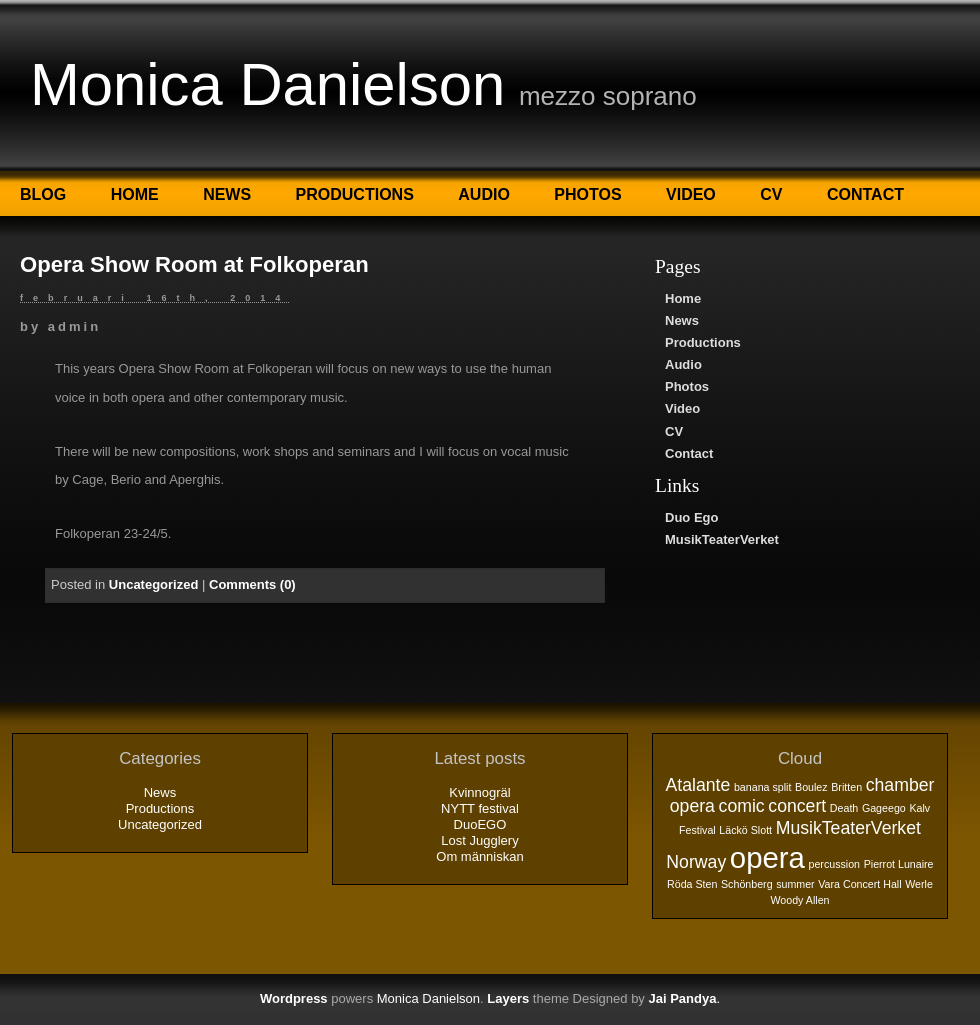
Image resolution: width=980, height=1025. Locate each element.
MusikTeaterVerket (722, 539)
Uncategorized (154, 584)
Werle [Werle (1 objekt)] (919, 884)
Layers (508, 998)
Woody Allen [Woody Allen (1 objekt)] (799, 900)
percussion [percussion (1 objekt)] (834, 864)
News (227, 194)
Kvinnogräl (479, 792)
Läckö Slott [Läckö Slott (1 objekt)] (745, 830)
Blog (43, 194)
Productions (355, 194)
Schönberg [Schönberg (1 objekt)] (747, 884)
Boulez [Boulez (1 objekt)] (811, 787)
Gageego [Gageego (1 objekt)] (884, 808)
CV (771, 194)
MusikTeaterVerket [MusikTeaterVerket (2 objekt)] (848, 828)
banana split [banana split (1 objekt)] (762, 787)
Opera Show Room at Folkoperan (194, 264)
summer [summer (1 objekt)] (795, 884)
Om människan (479, 856)
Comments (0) (252, 584)
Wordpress (294, 998)
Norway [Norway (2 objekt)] (696, 862)
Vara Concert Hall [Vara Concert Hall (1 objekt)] (859, 884)
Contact (865, 194)
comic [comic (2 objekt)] (742, 806)
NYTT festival (480, 808)
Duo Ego (691, 517)
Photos (587, 194)
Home (135, 194)
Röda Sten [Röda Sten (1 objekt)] (692, 884)
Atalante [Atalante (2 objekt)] (698, 785)
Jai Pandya (682, 998)
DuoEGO (480, 824)
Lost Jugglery (479, 840)
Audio (484, 194)
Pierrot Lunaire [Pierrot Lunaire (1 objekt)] (899, 864)
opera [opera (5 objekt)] (767, 857)
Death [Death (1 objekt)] (844, 808)
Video (691, 194)
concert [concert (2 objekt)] (797, 806)
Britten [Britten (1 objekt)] (846, 787)
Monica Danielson (267, 84)
